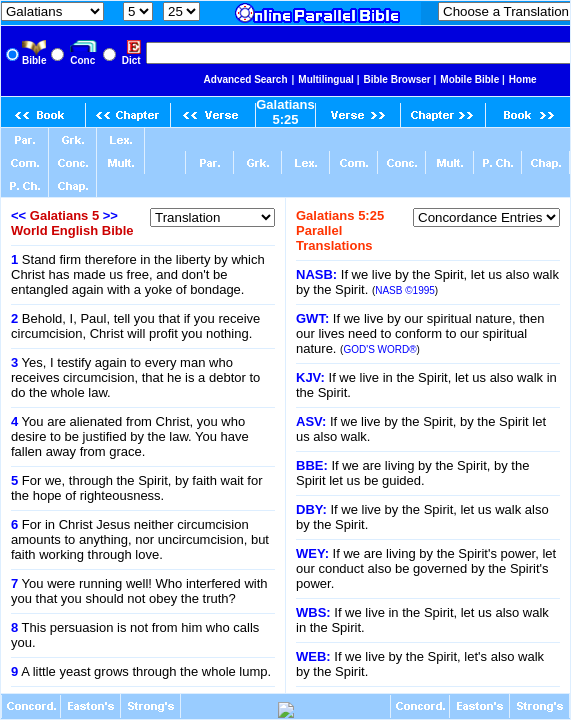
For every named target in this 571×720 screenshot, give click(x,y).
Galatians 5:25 (285, 112)
